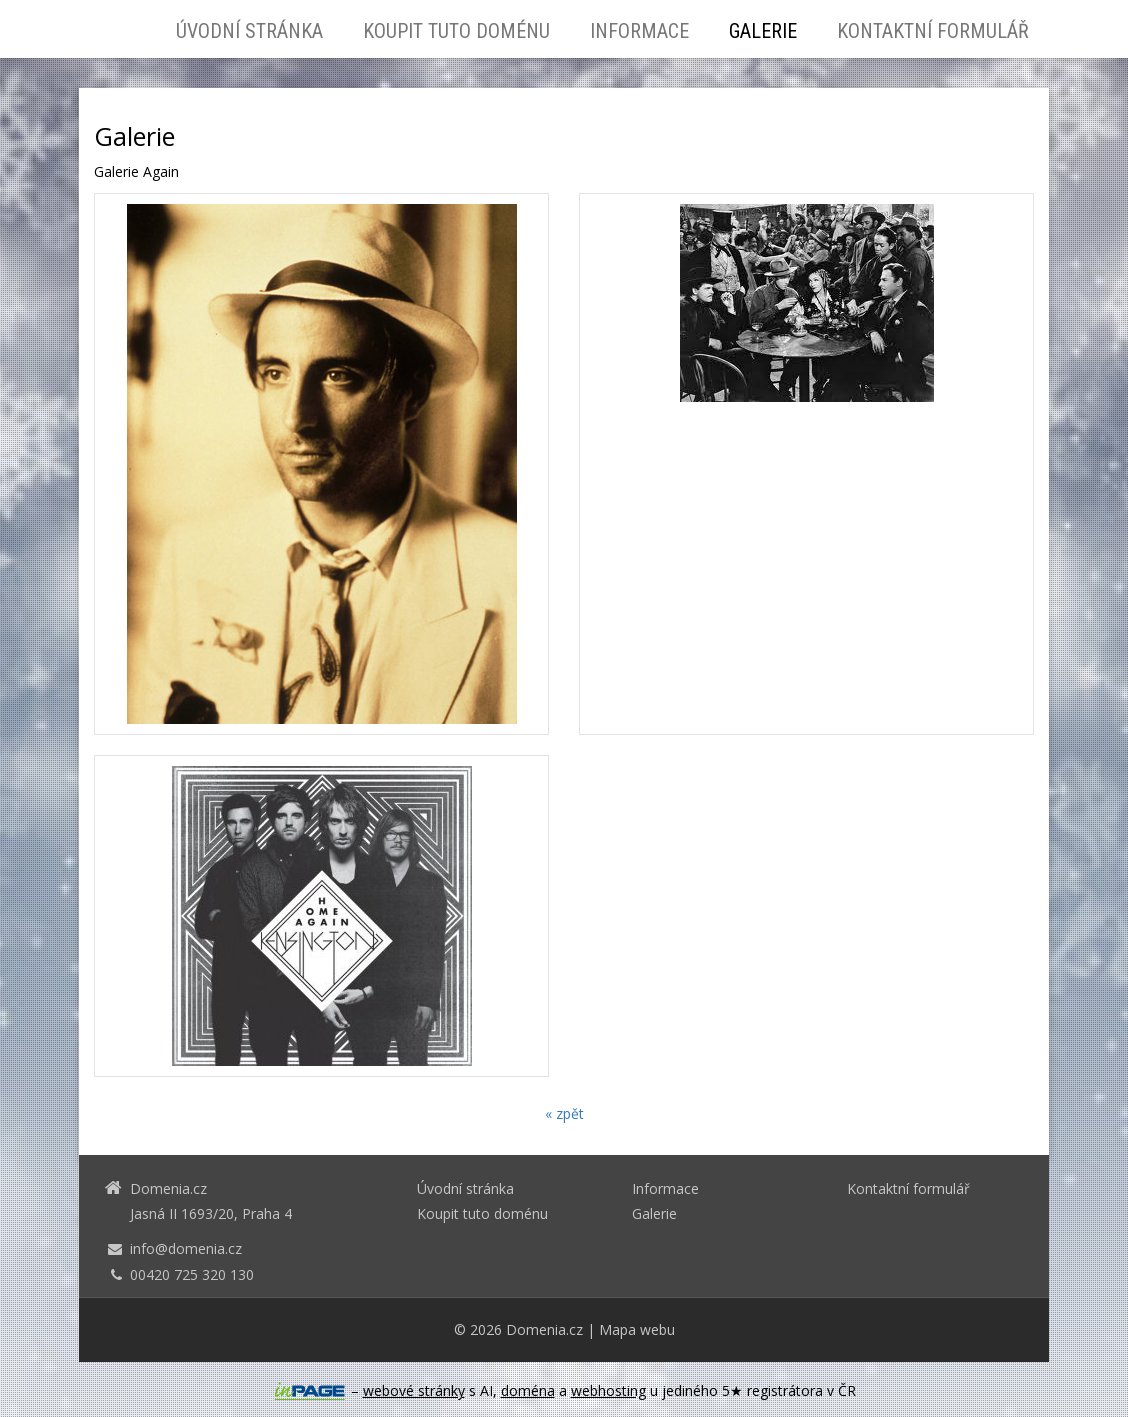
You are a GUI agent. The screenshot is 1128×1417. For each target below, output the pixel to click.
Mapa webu (637, 1329)
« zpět (564, 1113)
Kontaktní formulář (933, 31)
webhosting (608, 1390)
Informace (639, 31)
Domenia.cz (544, 1329)
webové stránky (414, 1390)
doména (528, 1390)
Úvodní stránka (249, 31)
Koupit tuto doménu (456, 31)
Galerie (763, 31)
